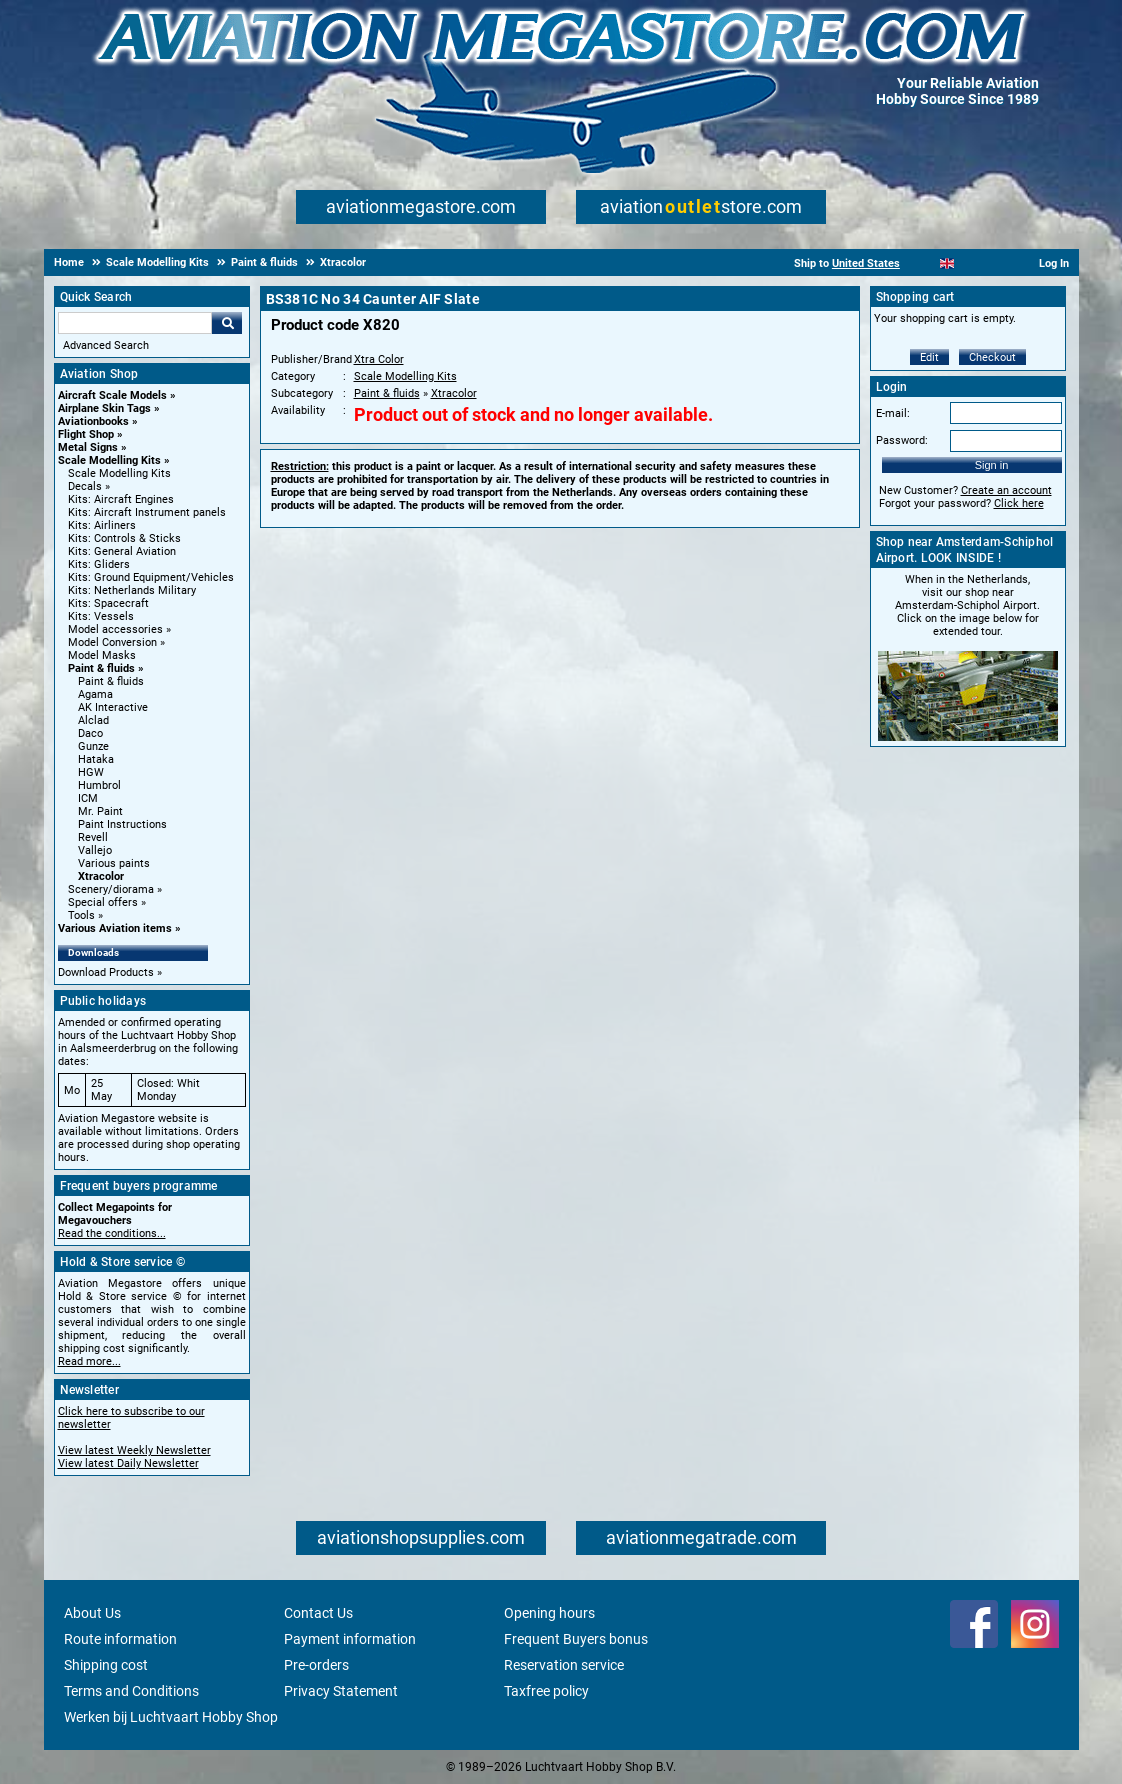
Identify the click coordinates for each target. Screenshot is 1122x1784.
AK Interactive (113, 707)
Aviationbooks (93, 421)
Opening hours (549, 1613)
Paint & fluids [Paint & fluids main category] (111, 681)
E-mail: (893, 413)
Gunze (93, 746)
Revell (93, 837)
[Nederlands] (922, 263)
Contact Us (318, 1613)
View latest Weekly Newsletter (134, 1450)
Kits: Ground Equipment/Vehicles (151, 577)
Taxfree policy (546, 1691)
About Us (92, 1613)
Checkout (992, 357)
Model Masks (102, 655)
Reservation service (564, 1665)
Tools (81, 915)
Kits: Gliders (99, 564)
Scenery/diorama (111, 889)
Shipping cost (106, 1665)
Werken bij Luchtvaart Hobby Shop (171, 1717)
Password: (902, 440)
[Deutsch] (996, 263)
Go (227, 323)
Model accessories (115, 629)
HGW (91, 772)
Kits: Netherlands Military (132, 590)
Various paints (114, 863)
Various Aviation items (115, 928)
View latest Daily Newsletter (128, 1463)
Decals (85, 486)
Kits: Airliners (102, 525)
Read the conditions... (112, 1233)
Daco (90, 733)
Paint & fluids (101, 668)
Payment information (350, 1639)
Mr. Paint (100, 811)
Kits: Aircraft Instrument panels (147, 512)
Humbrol (99, 785)
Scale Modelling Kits (109, 460)
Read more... (89, 1361)
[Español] (971, 263)
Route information (120, 1639)
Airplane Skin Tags (104, 408)
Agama (95, 694)
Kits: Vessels (101, 616)
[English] (947, 263)
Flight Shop (86, 434)
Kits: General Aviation (122, 551)
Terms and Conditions (131, 1691)
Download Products (106, 972)
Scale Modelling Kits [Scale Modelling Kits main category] (119, 473)
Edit (929, 357)
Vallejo (95, 850)
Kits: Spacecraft (108, 603)
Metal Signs (88, 447)
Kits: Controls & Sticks (124, 538)
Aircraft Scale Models (112, 395)
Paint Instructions (122, 824)
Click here (1019, 503)
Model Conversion (112, 642)
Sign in (992, 465)
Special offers (103, 902)
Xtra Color (379, 359)
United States (866, 263)
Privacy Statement (341, 1691)
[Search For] (135, 323)
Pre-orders (316, 1665)
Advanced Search (106, 345)
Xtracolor (101, 876)
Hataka (96, 759)
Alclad (93, 720)
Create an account (1006, 490)
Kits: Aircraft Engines (121, 499)
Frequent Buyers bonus (576, 1639)
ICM (88, 798)
